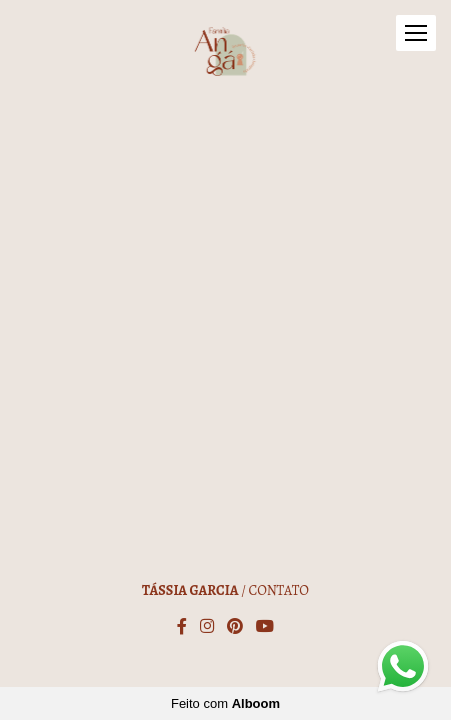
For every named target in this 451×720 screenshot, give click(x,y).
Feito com (225, 703)
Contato (279, 591)
